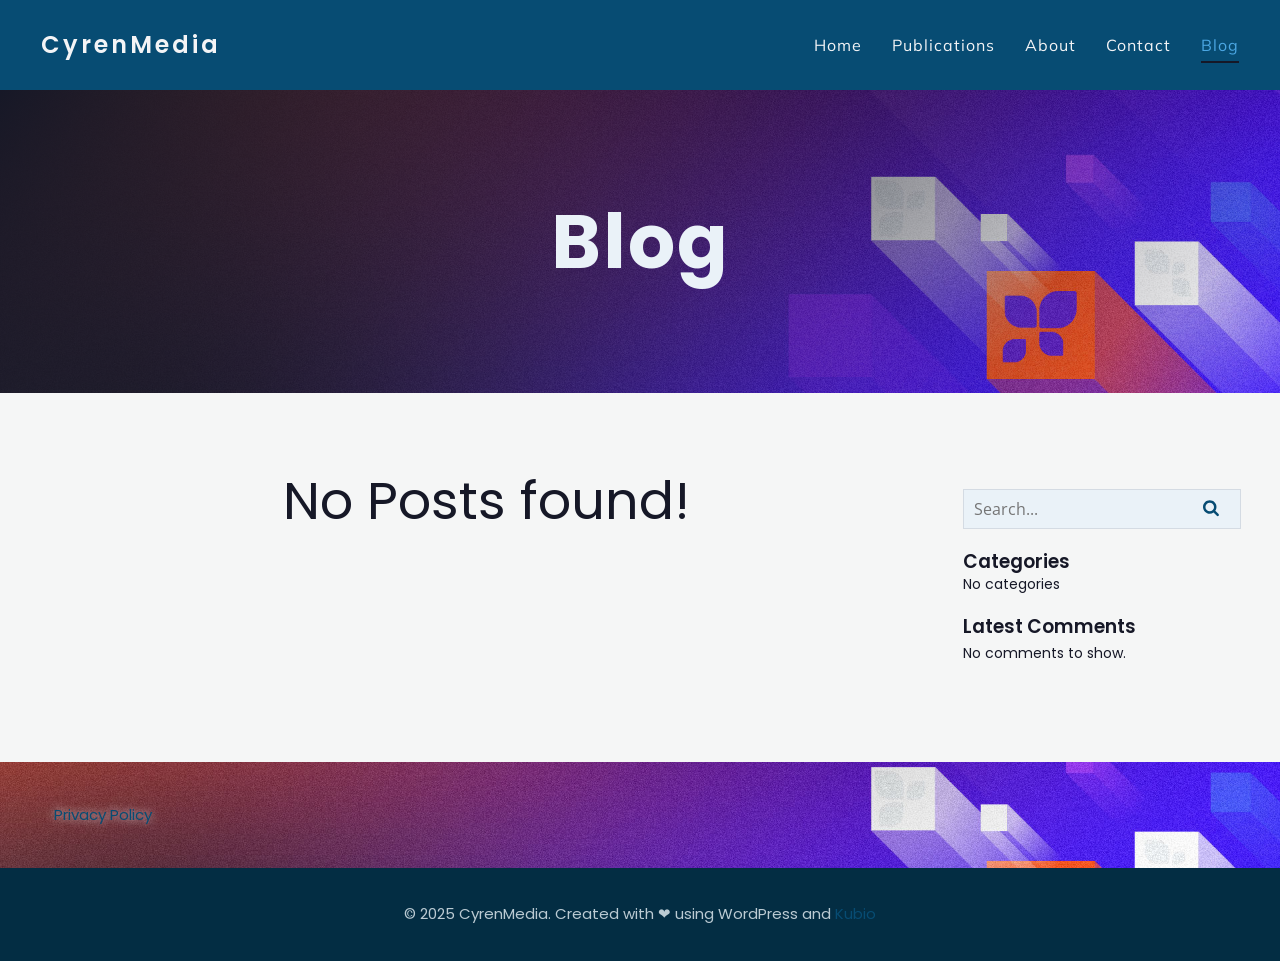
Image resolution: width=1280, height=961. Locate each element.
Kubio (855, 913)
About (1050, 45)
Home (838, 45)
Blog (1220, 45)
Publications (943, 45)
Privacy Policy (103, 814)
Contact (1138, 45)
